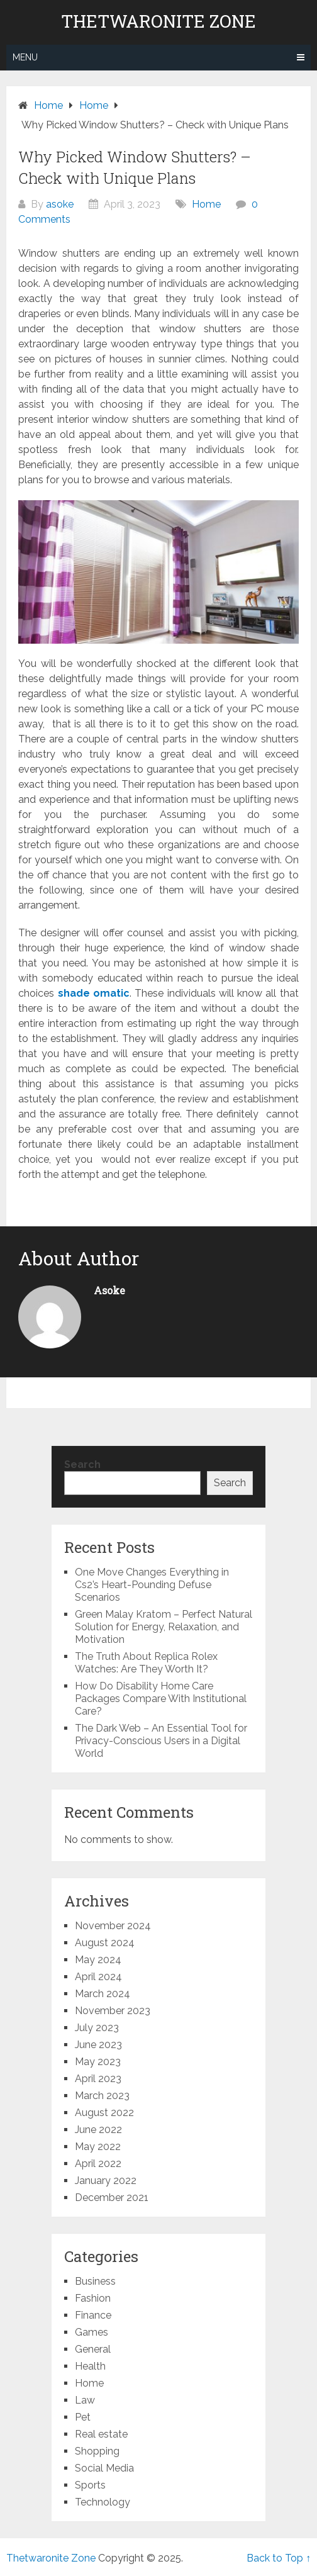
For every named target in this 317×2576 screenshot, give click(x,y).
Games (91, 2332)
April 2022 (98, 2164)
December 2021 (111, 2198)
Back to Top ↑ (279, 2558)
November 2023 (112, 2011)
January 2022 (105, 2181)
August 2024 (105, 1943)
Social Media (104, 2468)
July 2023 (97, 2028)
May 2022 (98, 2147)
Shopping (97, 2451)
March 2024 (102, 1994)
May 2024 (98, 1960)
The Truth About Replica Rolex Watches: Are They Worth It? (146, 1662)
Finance (93, 2315)
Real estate (101, 2434)
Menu (25, 57)
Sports (90, 2485)
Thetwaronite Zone (158, 21)
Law (85, 2400)
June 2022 (98, 2130)
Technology (102, 2502)
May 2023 (98, 2062)
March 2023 (102, 2096)
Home (206, 204)
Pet (83, 2417)
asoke (60, 204)
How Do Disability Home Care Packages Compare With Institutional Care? (161, 1698)
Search (82, 1464)
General (93, 2349)
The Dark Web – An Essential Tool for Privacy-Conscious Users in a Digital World (161, 1740)
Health (90, 2366)
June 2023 (98, 2045)
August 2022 (104, 2113)
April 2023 (98, 2079)
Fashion (93, 2298)
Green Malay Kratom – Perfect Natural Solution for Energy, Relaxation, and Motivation (163, 1626)
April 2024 (98, 1977)
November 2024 (113, 1926)
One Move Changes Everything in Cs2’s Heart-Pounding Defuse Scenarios (152, 1584)
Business (95, 2281)
